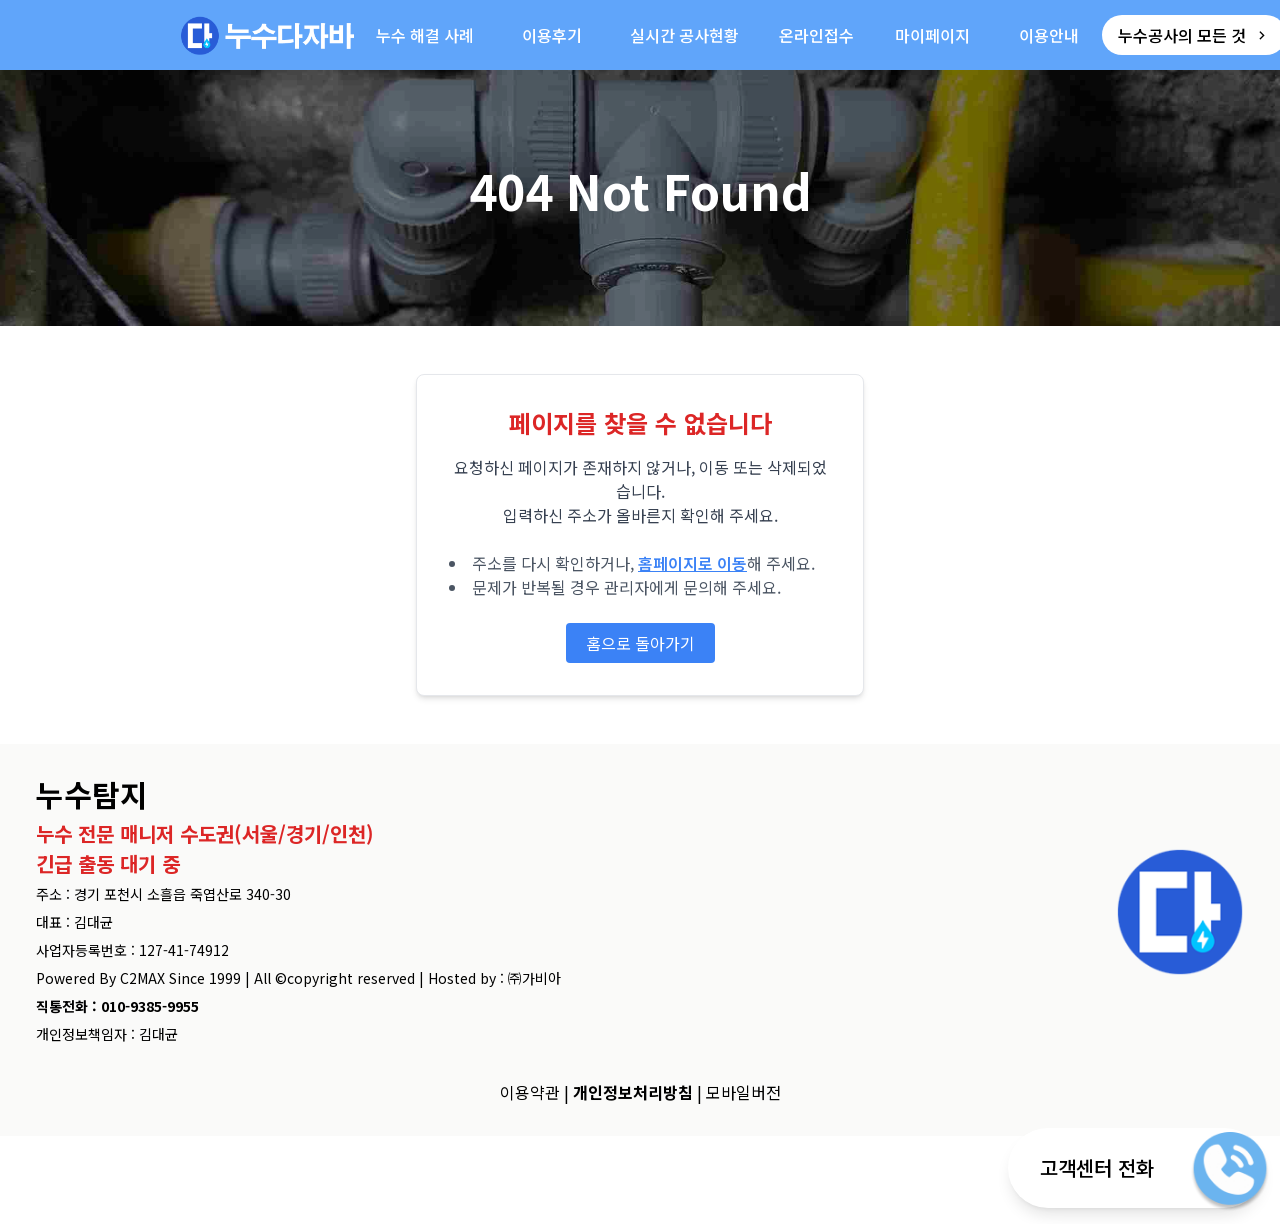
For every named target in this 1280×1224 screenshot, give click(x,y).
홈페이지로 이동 (692, 563)
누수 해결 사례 (425, 35)
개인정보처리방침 (633, 1092)
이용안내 (1049, 35)
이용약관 (530, 1092)
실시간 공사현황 (684, 35)
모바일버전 (743, 1092)
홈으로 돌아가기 (640, 643)
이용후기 (552, 35)
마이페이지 (932, 35)
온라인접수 (816, 35)
